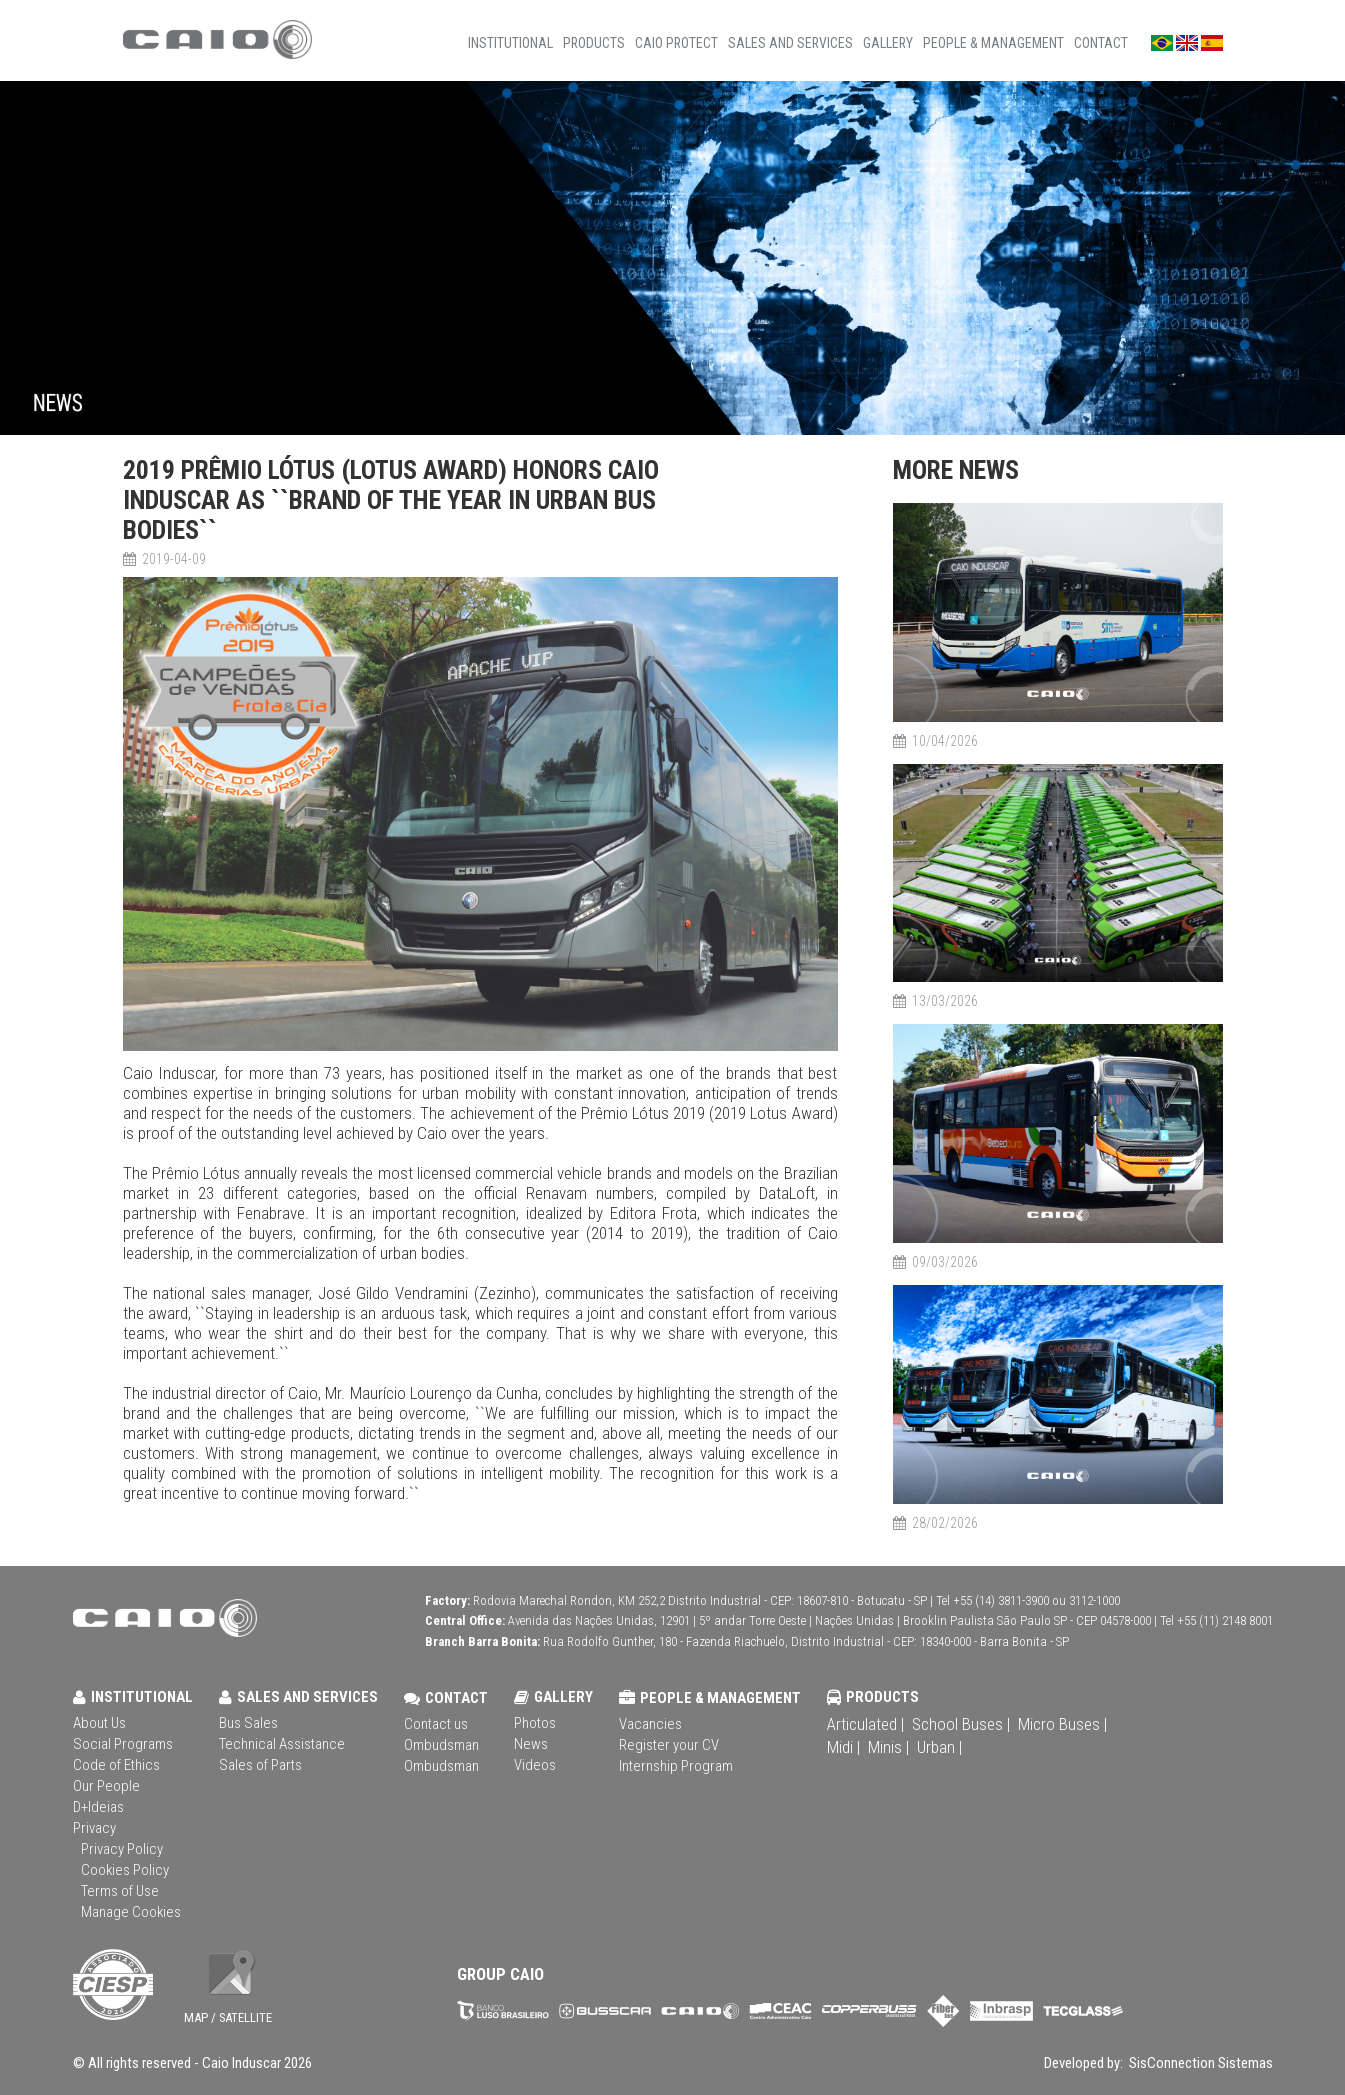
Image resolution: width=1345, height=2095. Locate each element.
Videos (535, 1765)
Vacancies (650, 1724)
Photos (535, 1723)
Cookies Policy (125, 1870)
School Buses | (961, 1724)
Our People (106, 1786)
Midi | (843, 1747)
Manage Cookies (131, 1912)
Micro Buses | (1062, 1724)
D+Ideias (98, 1807)
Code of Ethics (116, 1765)
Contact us (436, 1724)
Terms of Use (120, 1891)
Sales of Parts (260, 1765)
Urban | (939, 1747)
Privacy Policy (122, 1849)
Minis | (888, 1747)
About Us (99, 1723)
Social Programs (123, 1744)
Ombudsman (441, 1745)
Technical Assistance (282, 1744)
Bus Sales (248, 1723)
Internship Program (676, 1766)
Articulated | (865, 1724)
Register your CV (669, 1745)
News (531, 1744)
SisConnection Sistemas (1199, 2063)
